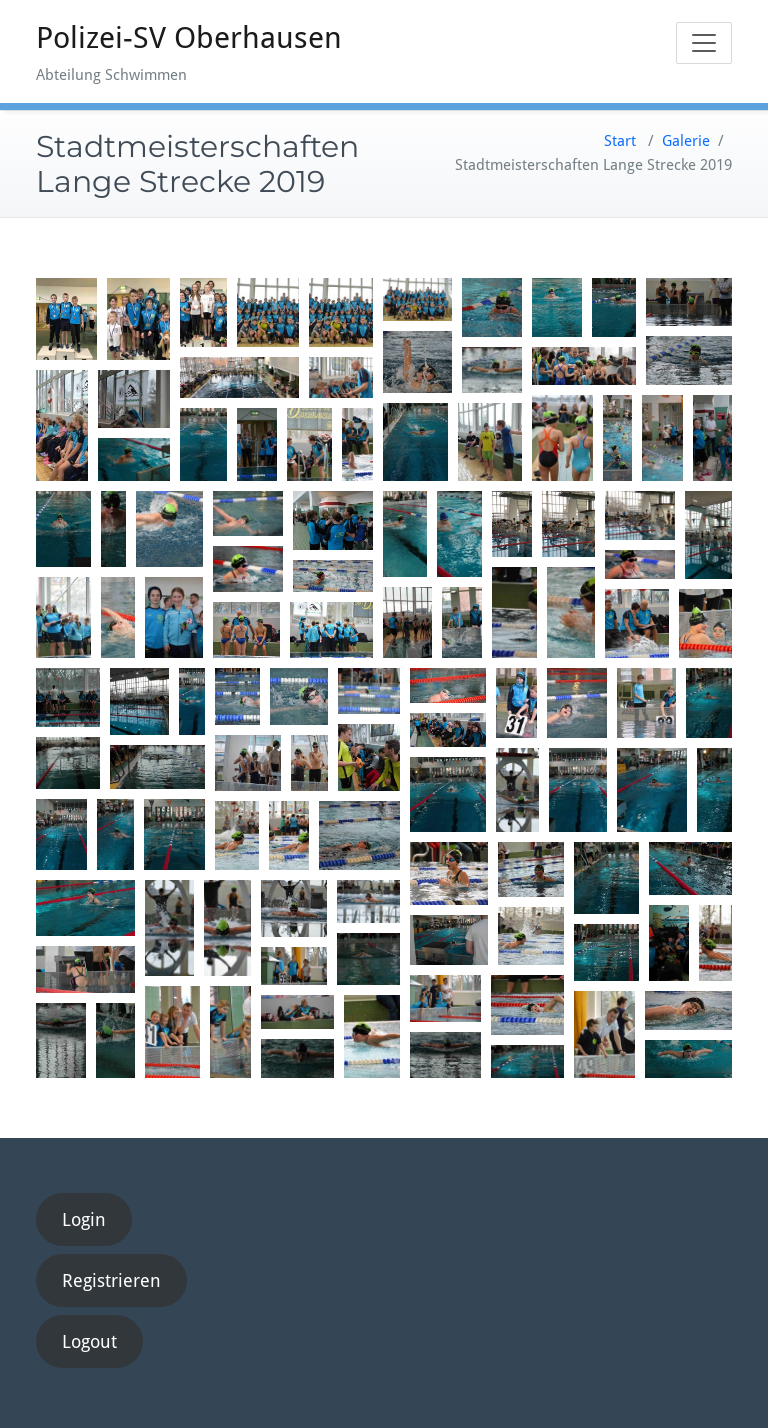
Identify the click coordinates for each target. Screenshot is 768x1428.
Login (84, 1219)
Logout (89, 1341)
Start (620, 141)
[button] (66, 319)
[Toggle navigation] (704, 43)
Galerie (686, 141)
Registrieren (111, 1280)
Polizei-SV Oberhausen (189, 37)
